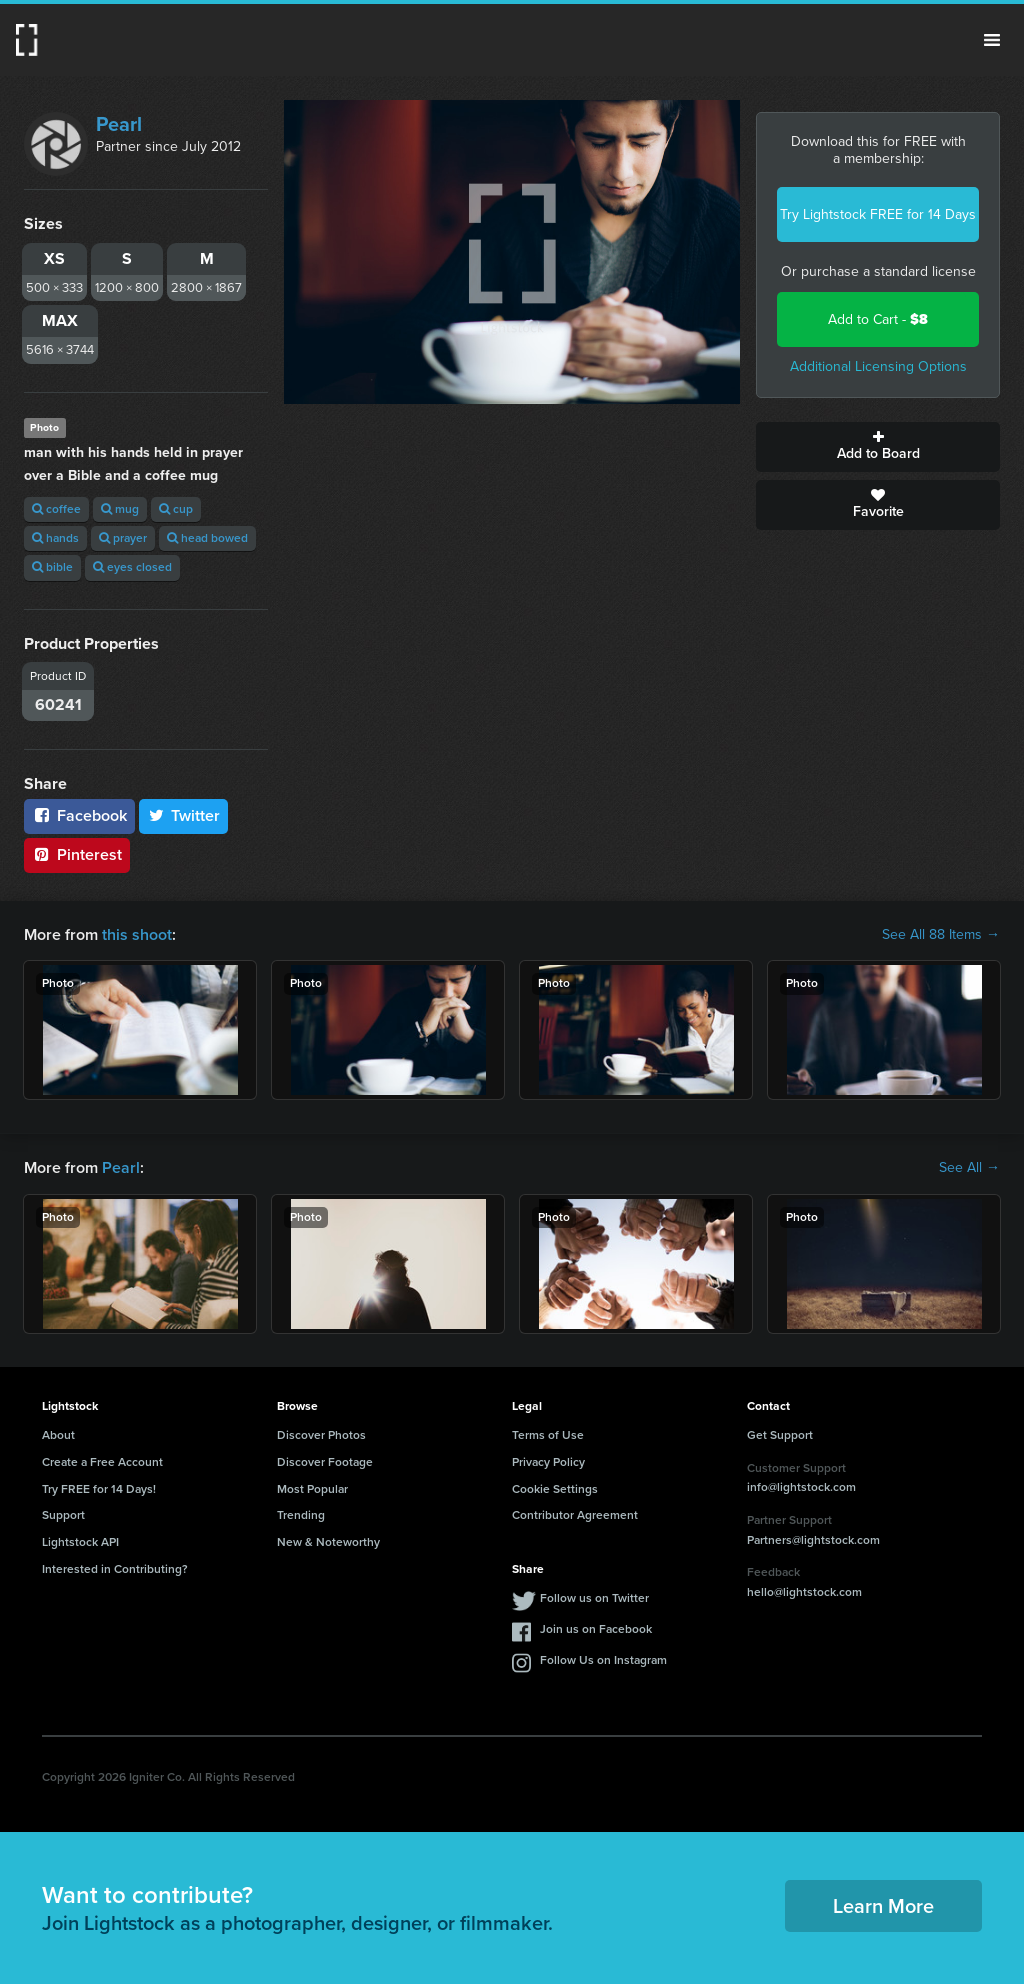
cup (176, 509)
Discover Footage (325, 1462)
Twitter (184, 815)
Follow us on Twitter (594, 1598)
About (58, 1435)
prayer (123, 538)
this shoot (137, 934)
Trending (301, 1515)
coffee (56, 509)
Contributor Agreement (575, 1515)
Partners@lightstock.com (813, 1540)
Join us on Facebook (596, 1629)
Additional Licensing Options (878, 366)
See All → (969, 1168)
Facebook (79, 815)
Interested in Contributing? (115, 1569)
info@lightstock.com (801, 1487)
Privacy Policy (548, 1462)
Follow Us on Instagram (603, 1660)
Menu (992, 40)
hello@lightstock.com (804, 1592)
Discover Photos (321, 1435)
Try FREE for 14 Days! (99, 1489)
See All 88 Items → (941, 935)
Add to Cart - (878, 319)
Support (63, 1515)
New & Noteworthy (328, 1542)
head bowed (207, 538)
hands (55, 538)
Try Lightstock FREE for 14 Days (878, 214)
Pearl (119, 124)
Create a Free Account (102, 1462)
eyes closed (132, 567)
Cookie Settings (555, 1489)
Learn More (883, 1906)
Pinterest (77, 854)
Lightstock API (80, 1542)
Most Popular (312, 1489)
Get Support (780, 1435)
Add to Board (878, 447)
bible (52, 567)
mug (120, 509)
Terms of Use (548, 1435)
